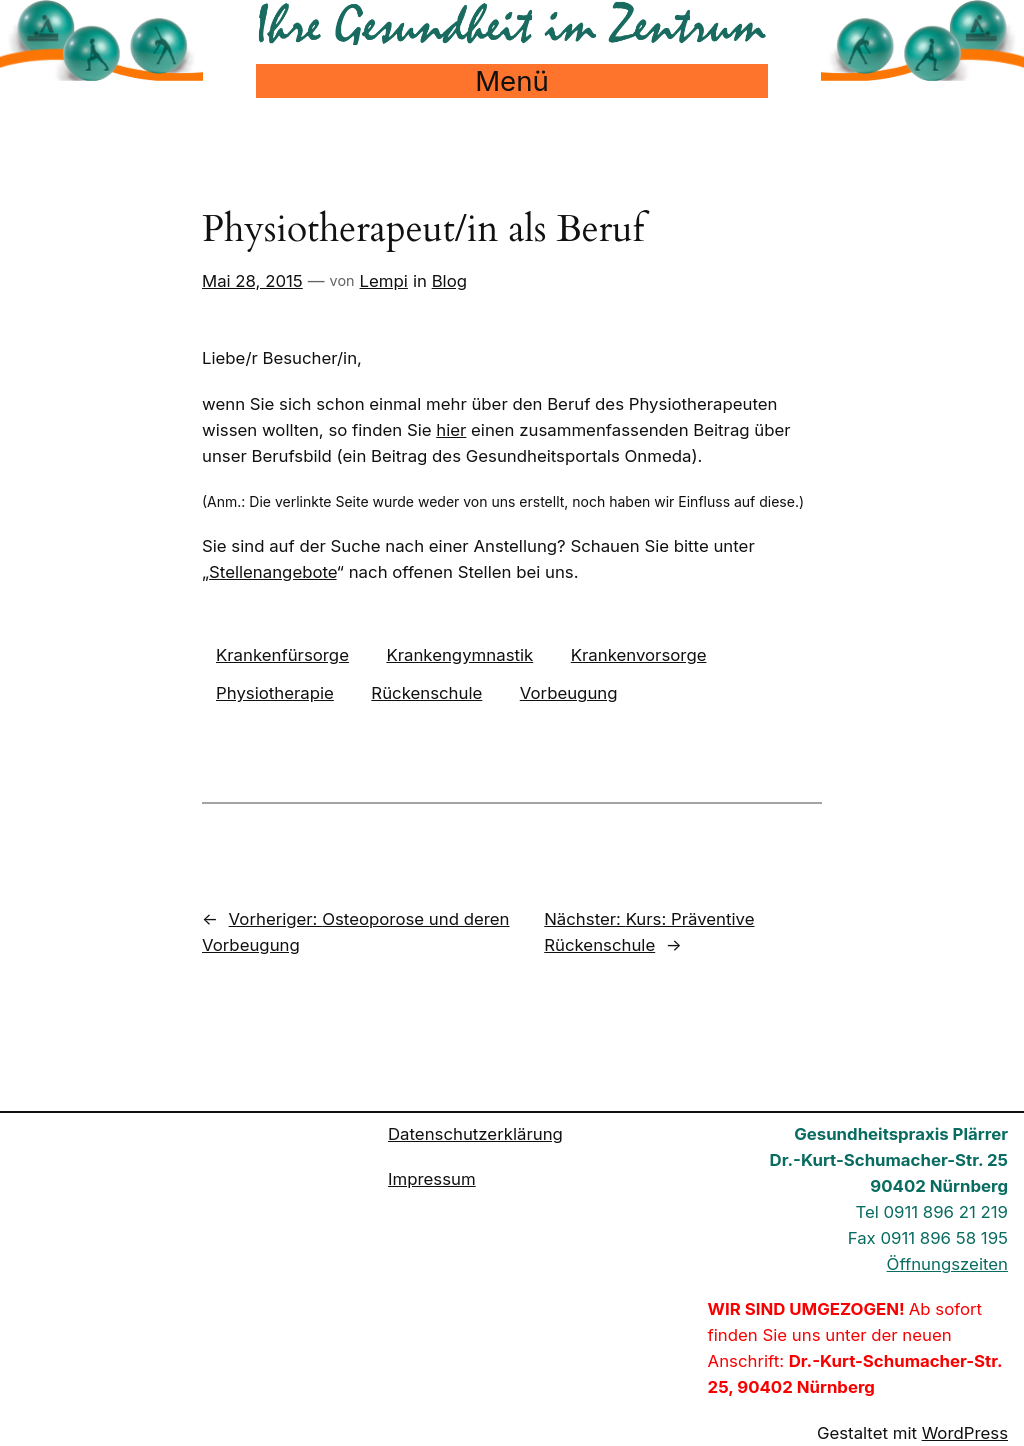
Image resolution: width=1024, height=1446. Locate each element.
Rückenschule (426, 693)
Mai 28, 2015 (252, 281)
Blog (449, 281)
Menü (512, 81)
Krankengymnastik (459, 655)
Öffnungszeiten (947, 1264)
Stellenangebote (273, 572)
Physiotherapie (275, 693)
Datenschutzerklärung (475, 1134)
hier (451, 430)
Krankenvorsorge (639, 655)
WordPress (965, 1433)
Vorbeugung (569, 693)
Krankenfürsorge (282, 655)
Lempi (384, 281)
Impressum (432, 1179)
